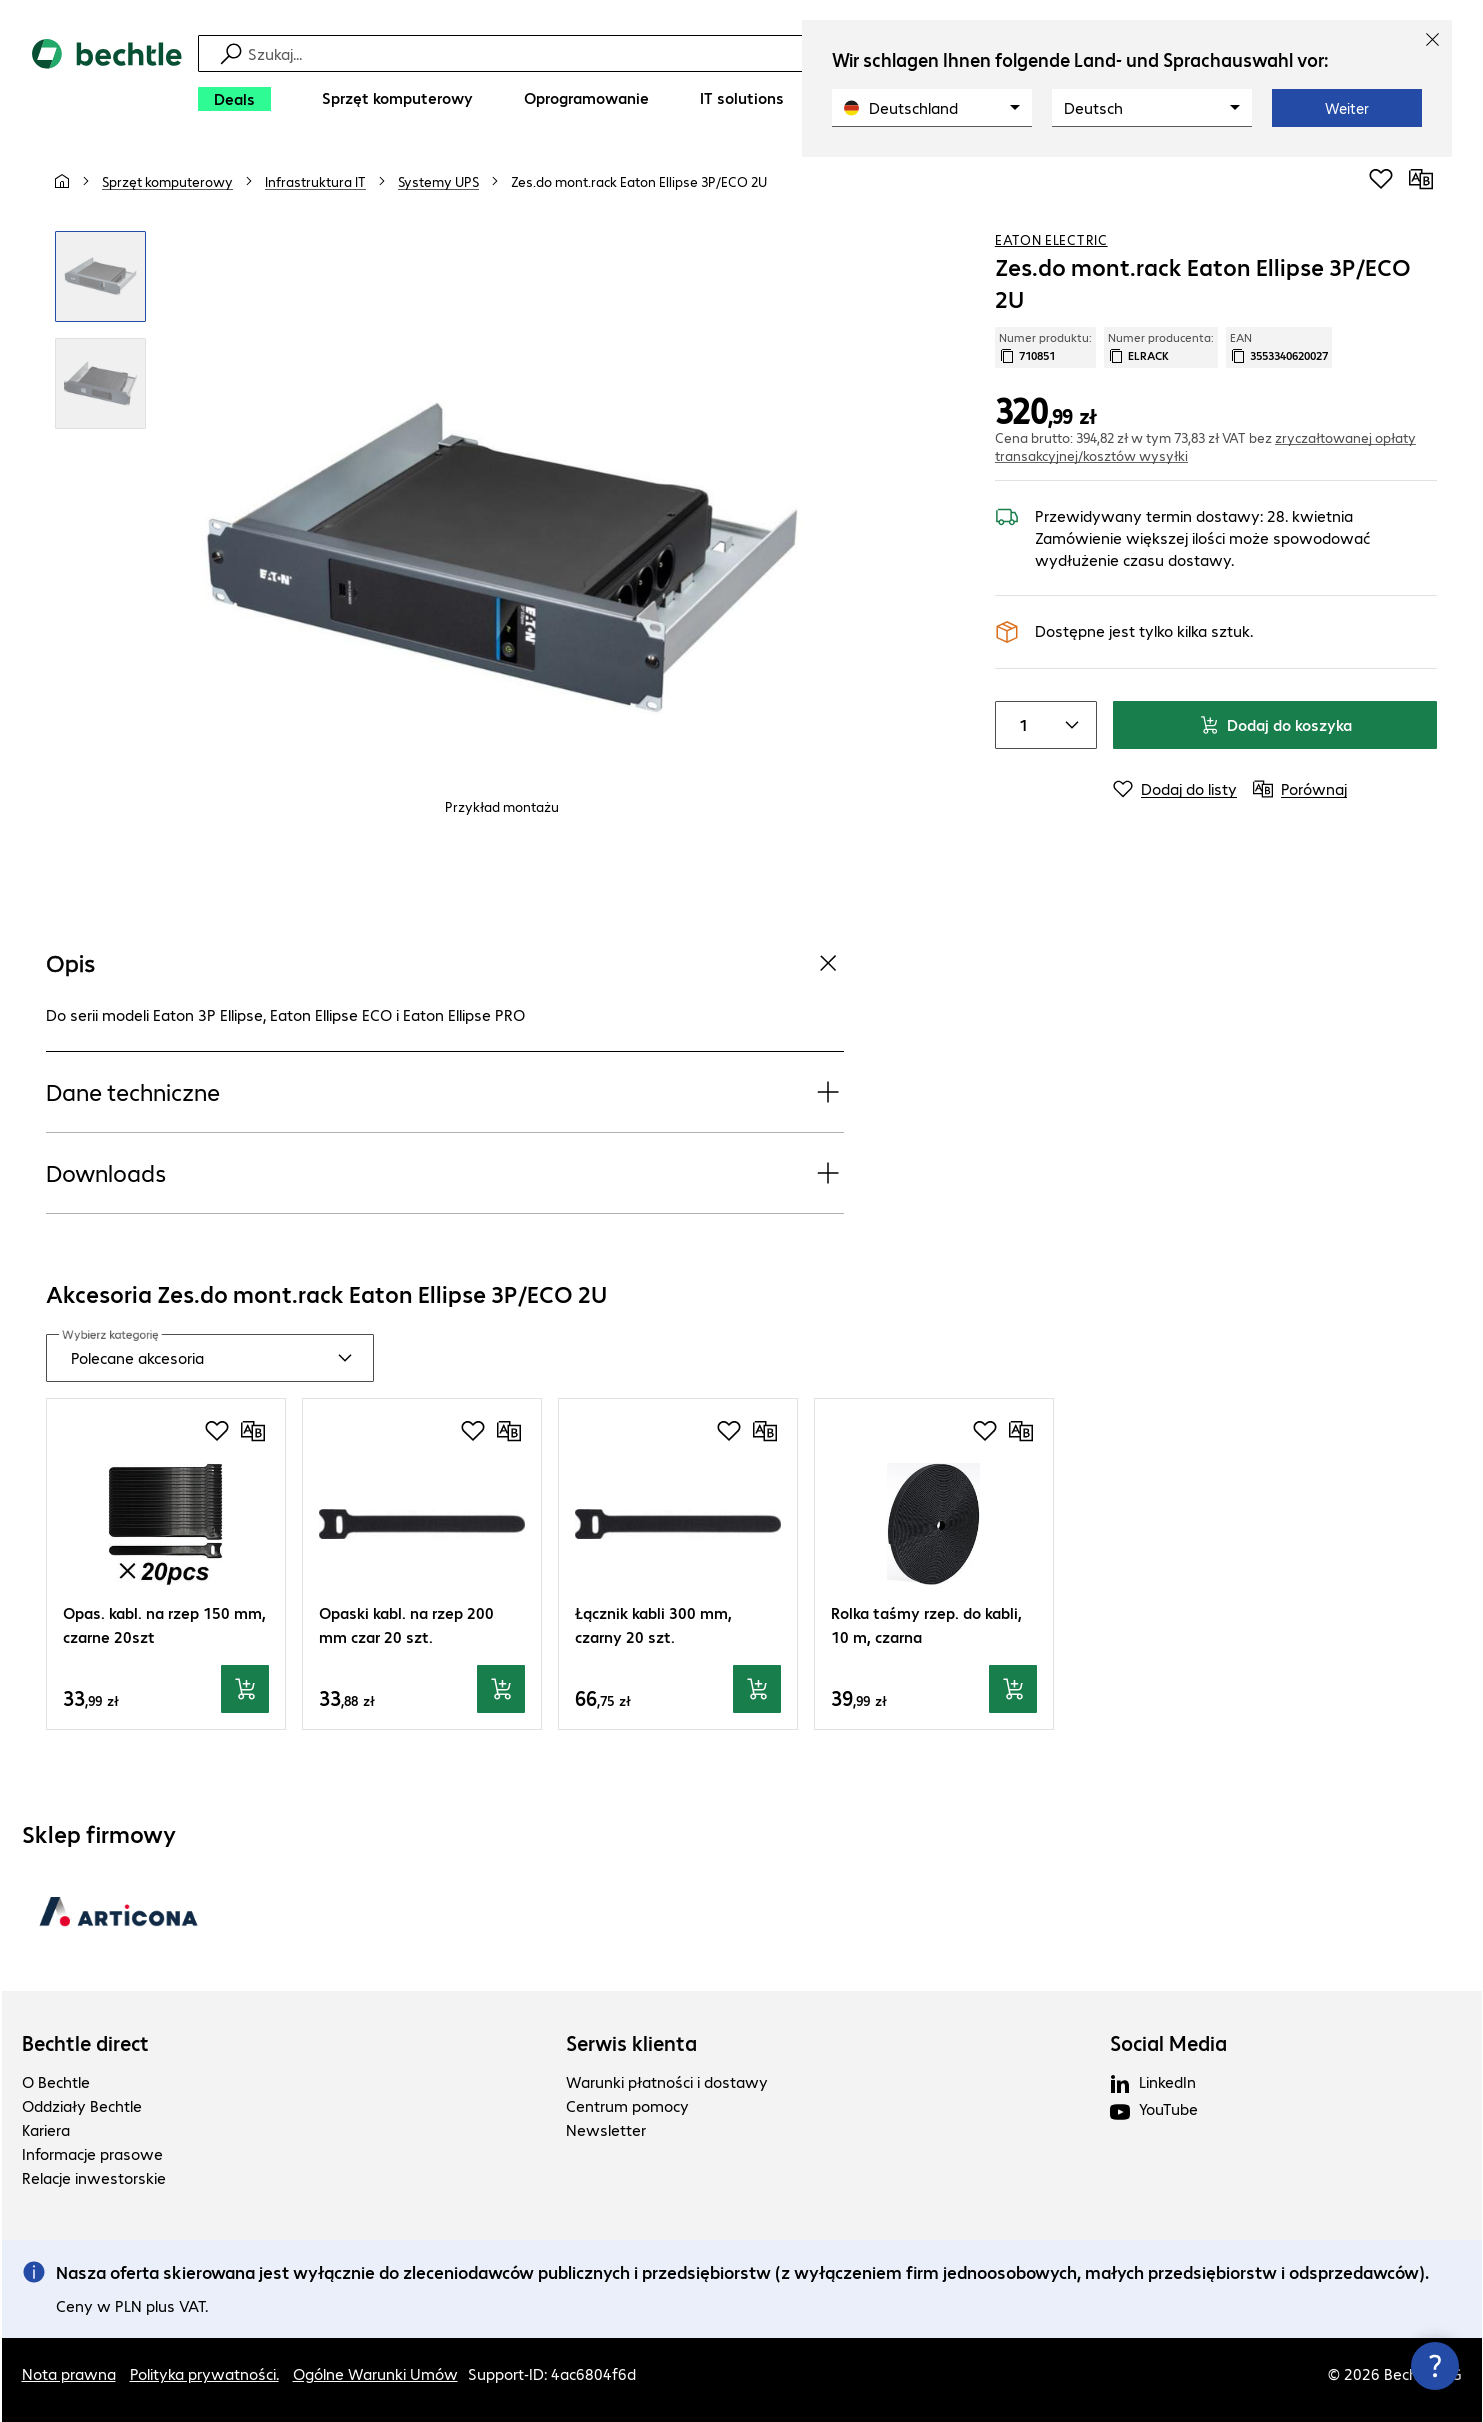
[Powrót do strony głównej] (107, 80)
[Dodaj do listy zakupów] (1381, 179)
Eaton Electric (1051, 239)
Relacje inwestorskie (94, 2177)
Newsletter (606, 2129)
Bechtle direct (85, 2043)
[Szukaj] (755, 53)
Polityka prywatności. (204, 2373)
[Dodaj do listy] (1175, 789)
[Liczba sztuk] (1020, 725)
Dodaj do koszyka (1275, 724)
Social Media (1168, 2043)
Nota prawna (69, 2373)
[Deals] (234, 99)
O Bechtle (56, 2081)
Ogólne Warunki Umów (375, 2373)
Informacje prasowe (92, 2153)
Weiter (1347, 108)
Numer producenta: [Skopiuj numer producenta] (1161, 347)
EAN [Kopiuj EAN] (1279, 347)
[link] (639, 181)
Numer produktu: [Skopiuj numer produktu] (1045, 347)
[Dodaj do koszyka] (245, 1689)
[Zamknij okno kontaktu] (1435, 2366)
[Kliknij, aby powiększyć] (100, 276)
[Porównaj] (1421, 179)
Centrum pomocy (627, 2105)
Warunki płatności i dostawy (667, 2081)
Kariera (46, 2129)
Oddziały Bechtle (82, 2105)
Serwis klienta (631, 2043)
